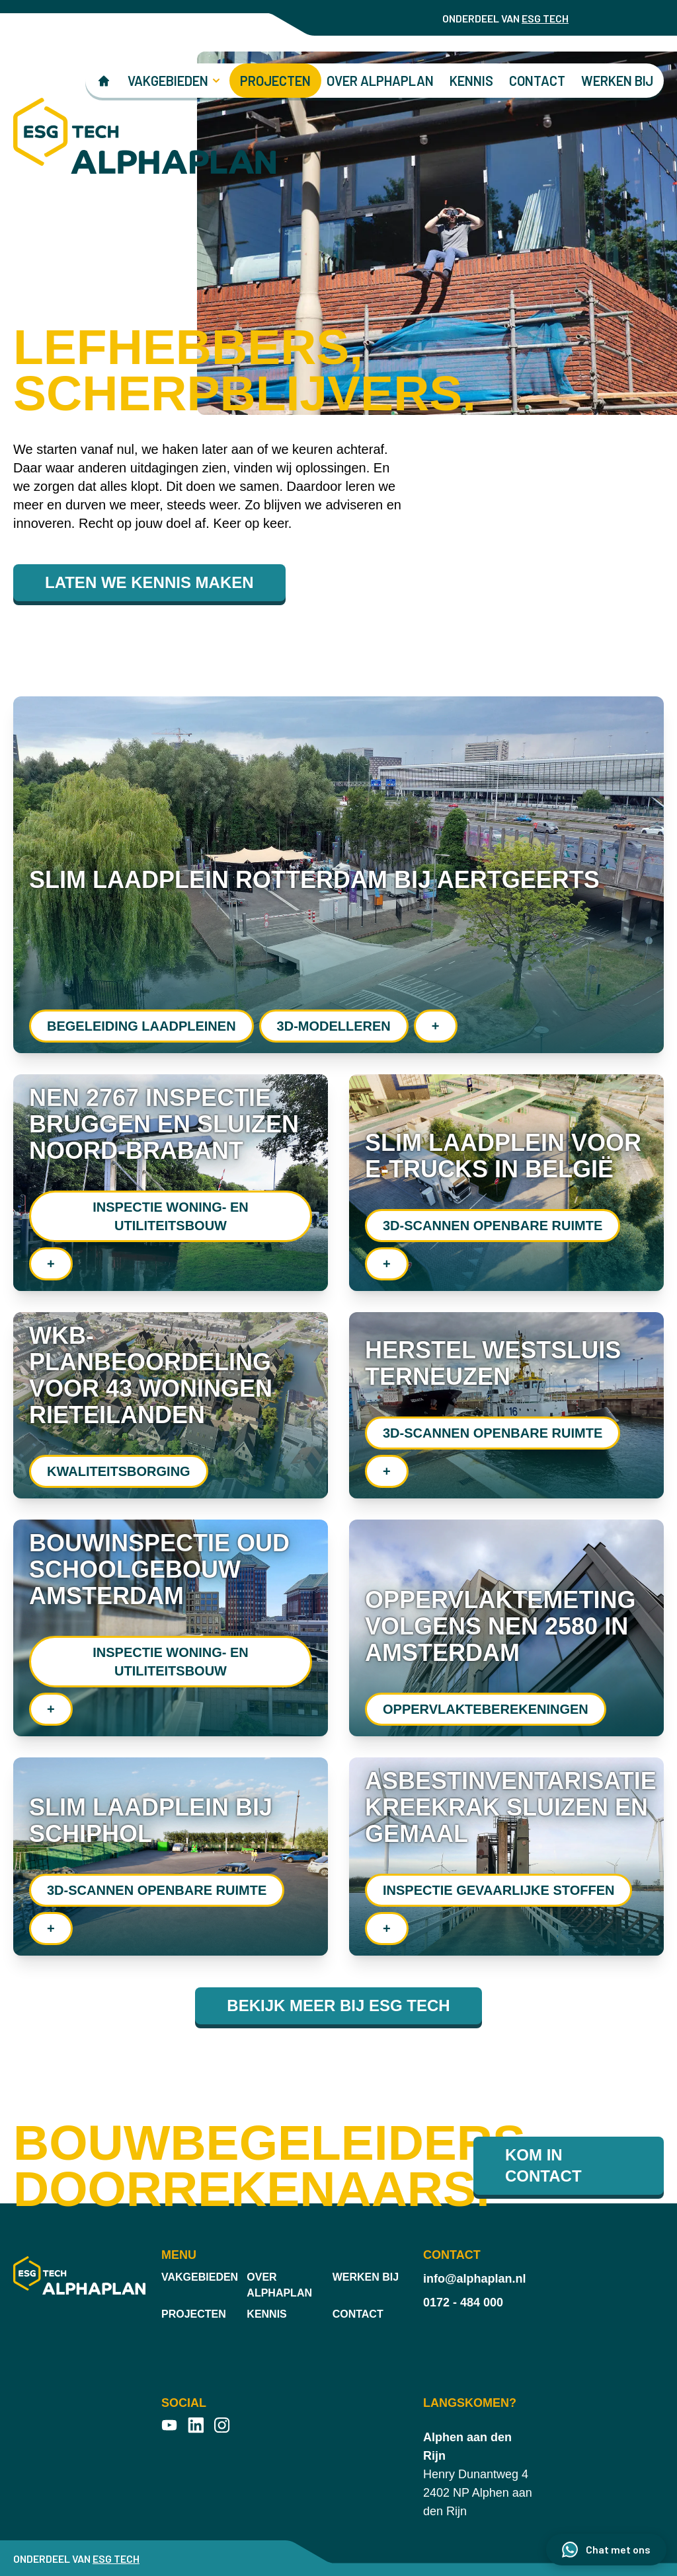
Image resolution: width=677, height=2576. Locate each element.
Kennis (471, 81)
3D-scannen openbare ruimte (492, 1225)
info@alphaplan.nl (474, 2278)
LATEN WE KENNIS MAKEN (149, 582)
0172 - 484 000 (463, 2302)
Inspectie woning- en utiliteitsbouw (171, 1216)
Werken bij (617, 81)
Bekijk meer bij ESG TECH (338, 2005)
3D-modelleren (334, 1026)
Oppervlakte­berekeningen (485, 1709)
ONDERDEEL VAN (505, 18)
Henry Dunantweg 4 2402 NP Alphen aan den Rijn (477, 2474)
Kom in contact (543, 2165)
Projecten (275, 81)
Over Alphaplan (380, 81)
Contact (537, 81)
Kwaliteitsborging (118, 1471)
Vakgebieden (199, 2277)
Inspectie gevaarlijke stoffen (498, 1890)
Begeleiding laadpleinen (141, 1026)
